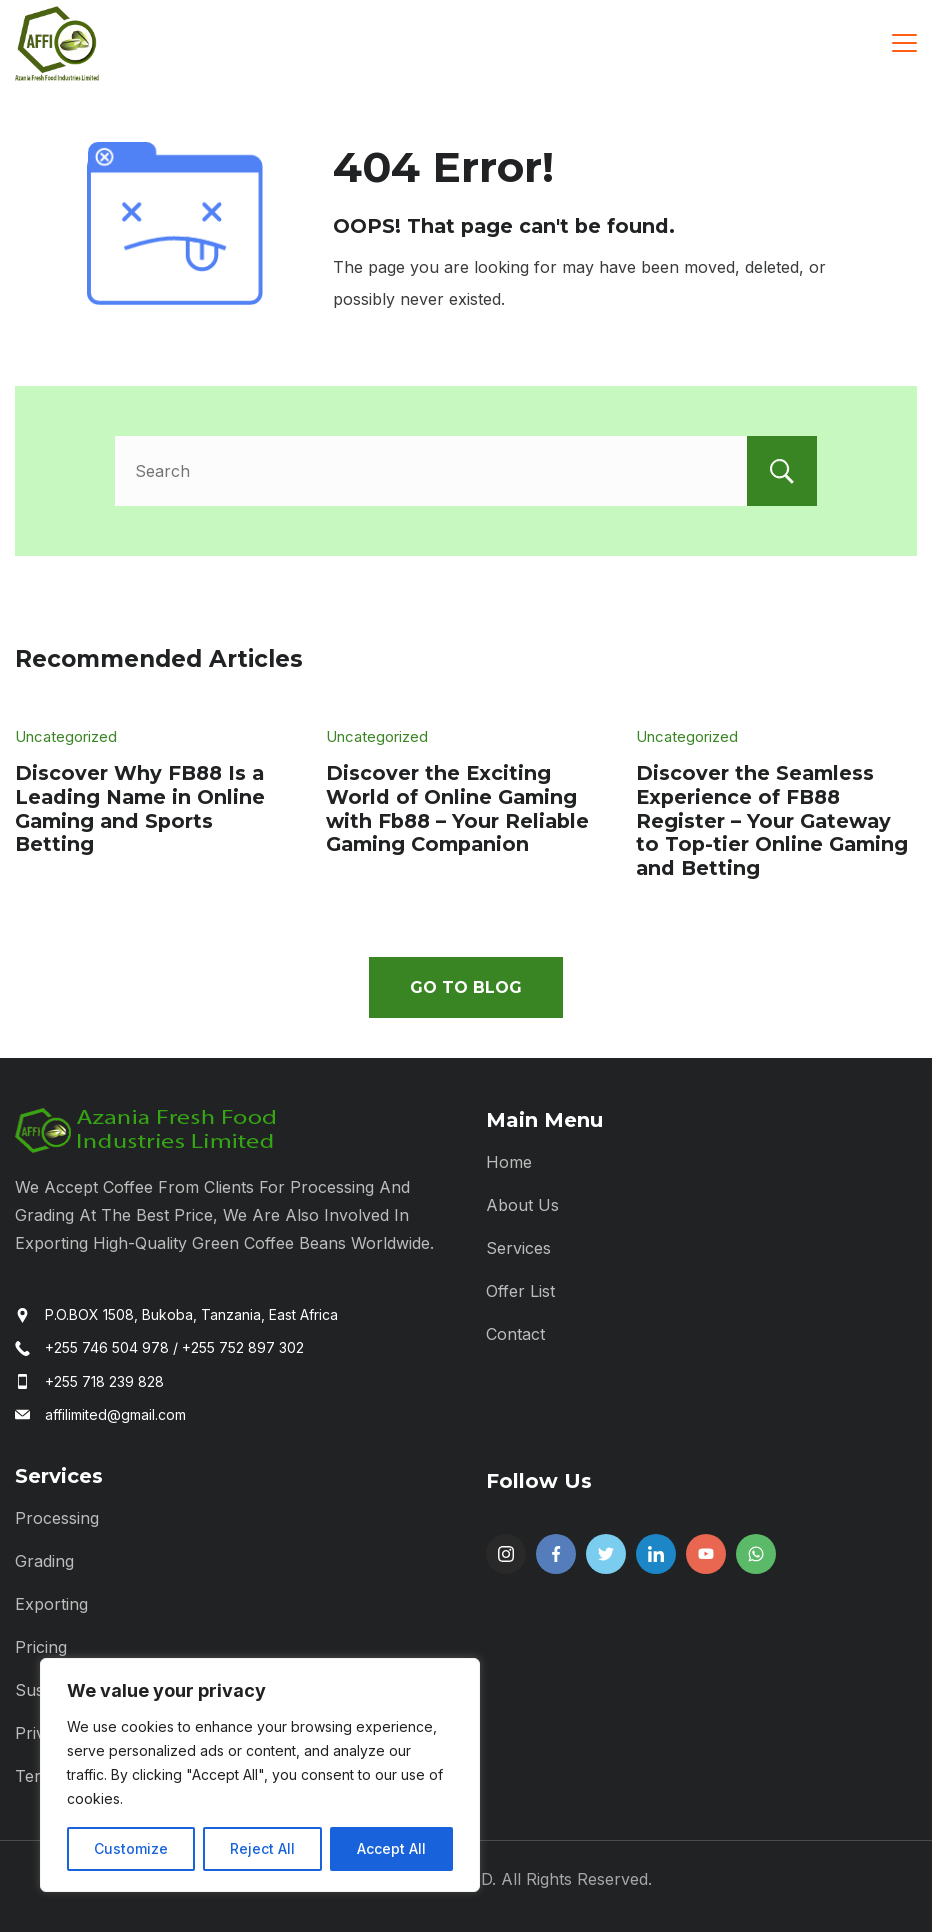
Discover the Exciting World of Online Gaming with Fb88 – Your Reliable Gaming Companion (457, 808)
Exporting (51, 1604)
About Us (522, 1205)
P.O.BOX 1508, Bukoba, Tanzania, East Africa (191, 1314)
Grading (44, 1561)
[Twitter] (606, 1554)
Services (518, 1248)
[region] (260, 1775)
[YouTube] (706, 1554)
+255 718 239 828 (104, 1381)
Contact (515, 1334)
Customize (131, 1848)
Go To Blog (466, 987)
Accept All (391, 1848)
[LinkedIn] (656, 1554)
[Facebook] (556, 1554)
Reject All (262, 1848)
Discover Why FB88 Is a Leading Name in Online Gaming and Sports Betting (140, 808)
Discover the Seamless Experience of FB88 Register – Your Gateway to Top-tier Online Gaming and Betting (772, 820)
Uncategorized (66, 736)
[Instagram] (506, 1554)
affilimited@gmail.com (115, 1414)
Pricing (41, 1647)
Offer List (520, 1291)
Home (509, 1162)
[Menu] (904, 43)
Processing (57, 1518)
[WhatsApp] (756, 1554)
